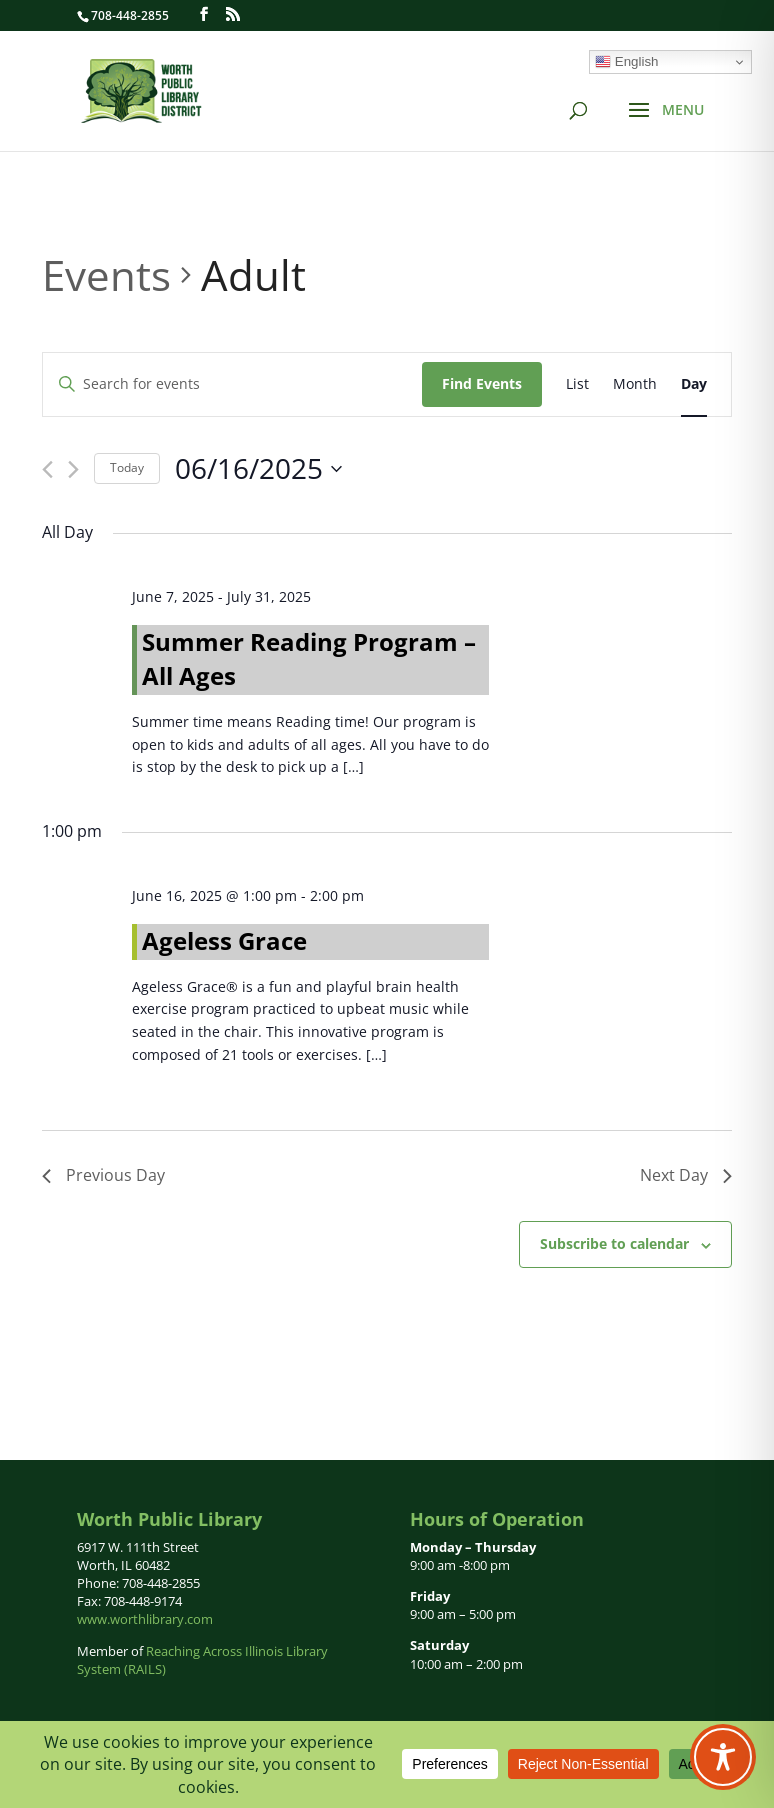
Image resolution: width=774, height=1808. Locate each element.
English (626, 62)
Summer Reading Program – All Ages (309, 658)
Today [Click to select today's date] (127, 467)
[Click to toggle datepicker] (258, 469)
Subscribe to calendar (614, 1243)
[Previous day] (47, 469)
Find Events (482, 383)
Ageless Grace (224, 940)
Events (106, 274)
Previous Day (103, 1175)
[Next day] (73, 469)
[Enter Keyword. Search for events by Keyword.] (232, 384)
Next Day (686, 1175)
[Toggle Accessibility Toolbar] (723, 1757)
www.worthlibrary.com (145, 1619)
